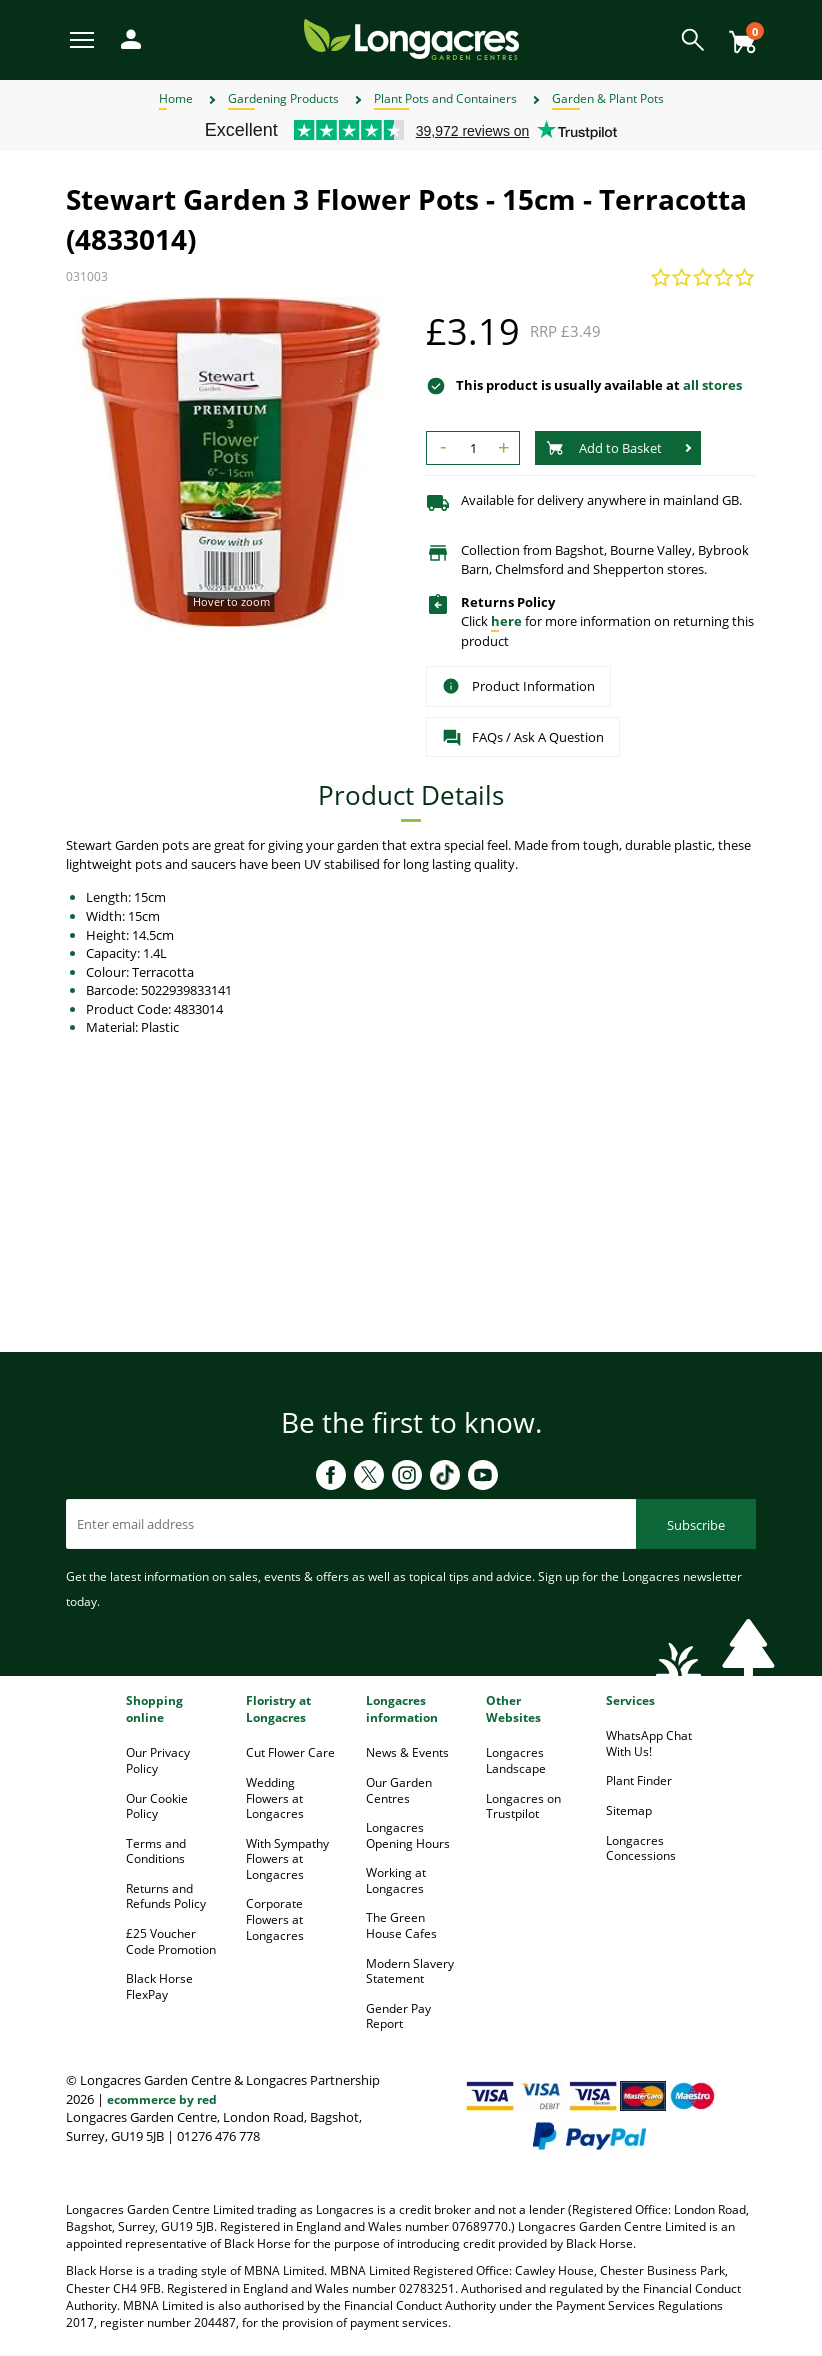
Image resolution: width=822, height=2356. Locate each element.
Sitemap (629, 1810)
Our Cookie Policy (157, 1806)
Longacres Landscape (516, 1760)
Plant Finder (639, 1780)
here (506, 621)
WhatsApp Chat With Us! (649, 1743)
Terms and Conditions (156, 1851)
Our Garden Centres (399, 1790)
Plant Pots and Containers (445, 98)
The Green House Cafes (401, 1925)
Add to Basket (604, 448)
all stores (712, 385)
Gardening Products (283, 98)
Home (176, 98)
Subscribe (696, 1525)
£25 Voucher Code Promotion (171, 1941)
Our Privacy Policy (158, 1760)
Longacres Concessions (641, 1848)
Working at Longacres (396, 1880)
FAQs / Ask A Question (523, 738)
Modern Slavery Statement (410, 1971)
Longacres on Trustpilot (523, 1806)
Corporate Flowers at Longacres (275, 1919)
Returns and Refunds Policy (166, 1896)
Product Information (518, 686)
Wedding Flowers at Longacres (275, 1798)
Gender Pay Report (398, 2016)
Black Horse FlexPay (159, 1986)
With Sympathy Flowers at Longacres (287, 1859)
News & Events (407, 1752)
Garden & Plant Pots (608, 98)
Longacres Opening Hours (408, 1835)
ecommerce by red (162, 2099)
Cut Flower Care (290, 1752)
